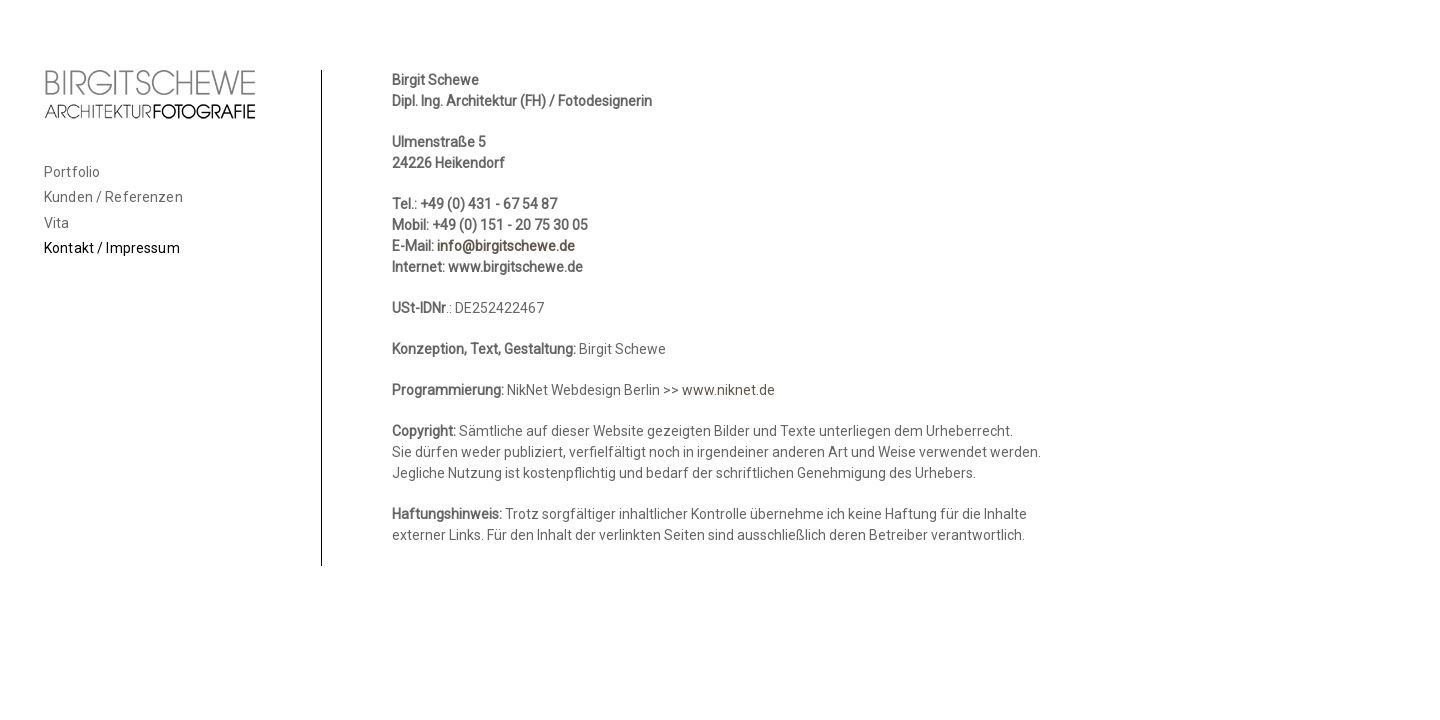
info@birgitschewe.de (506, 246)
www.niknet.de (728, 390)
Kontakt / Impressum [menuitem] (112, 248)
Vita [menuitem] (57, 223)
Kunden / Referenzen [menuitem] (113, 197)
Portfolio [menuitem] (72, 172)
